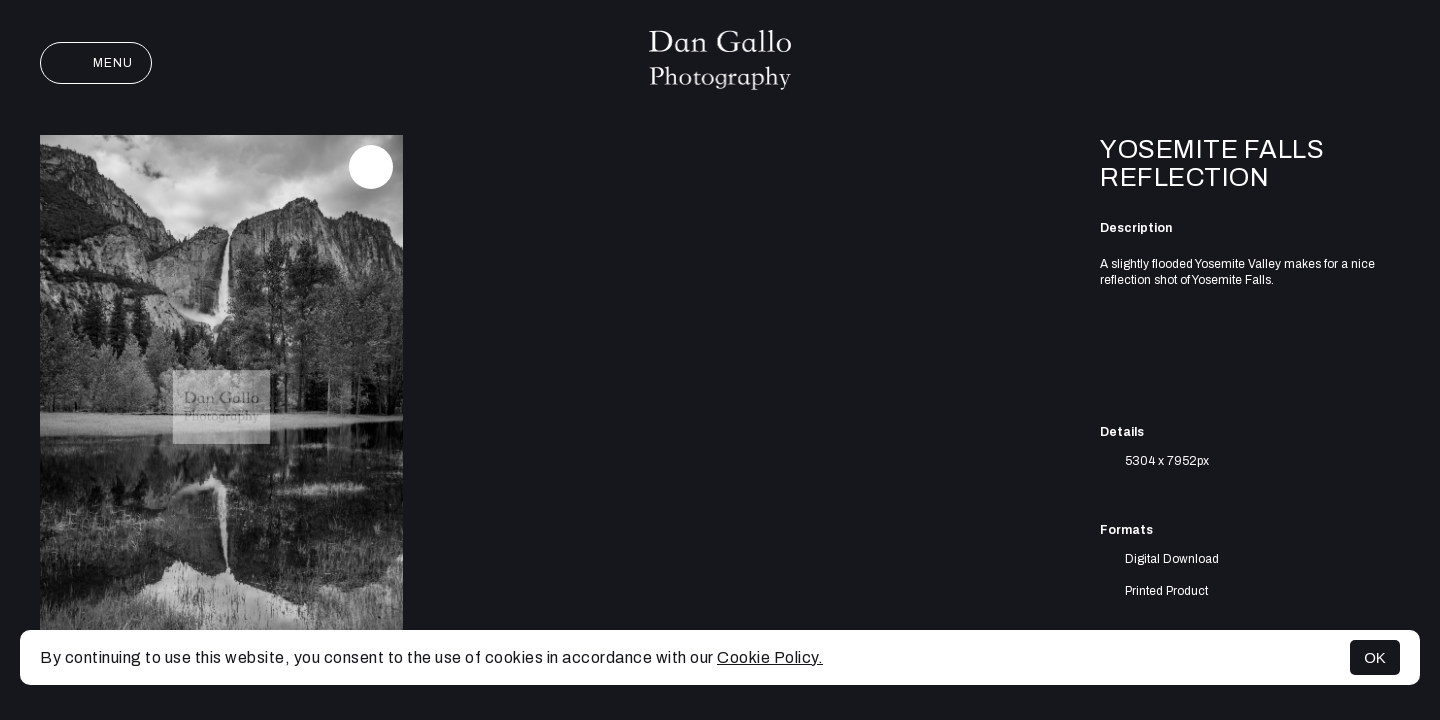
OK (1375, 657)
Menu (96, 63)
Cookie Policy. (770, 657)
